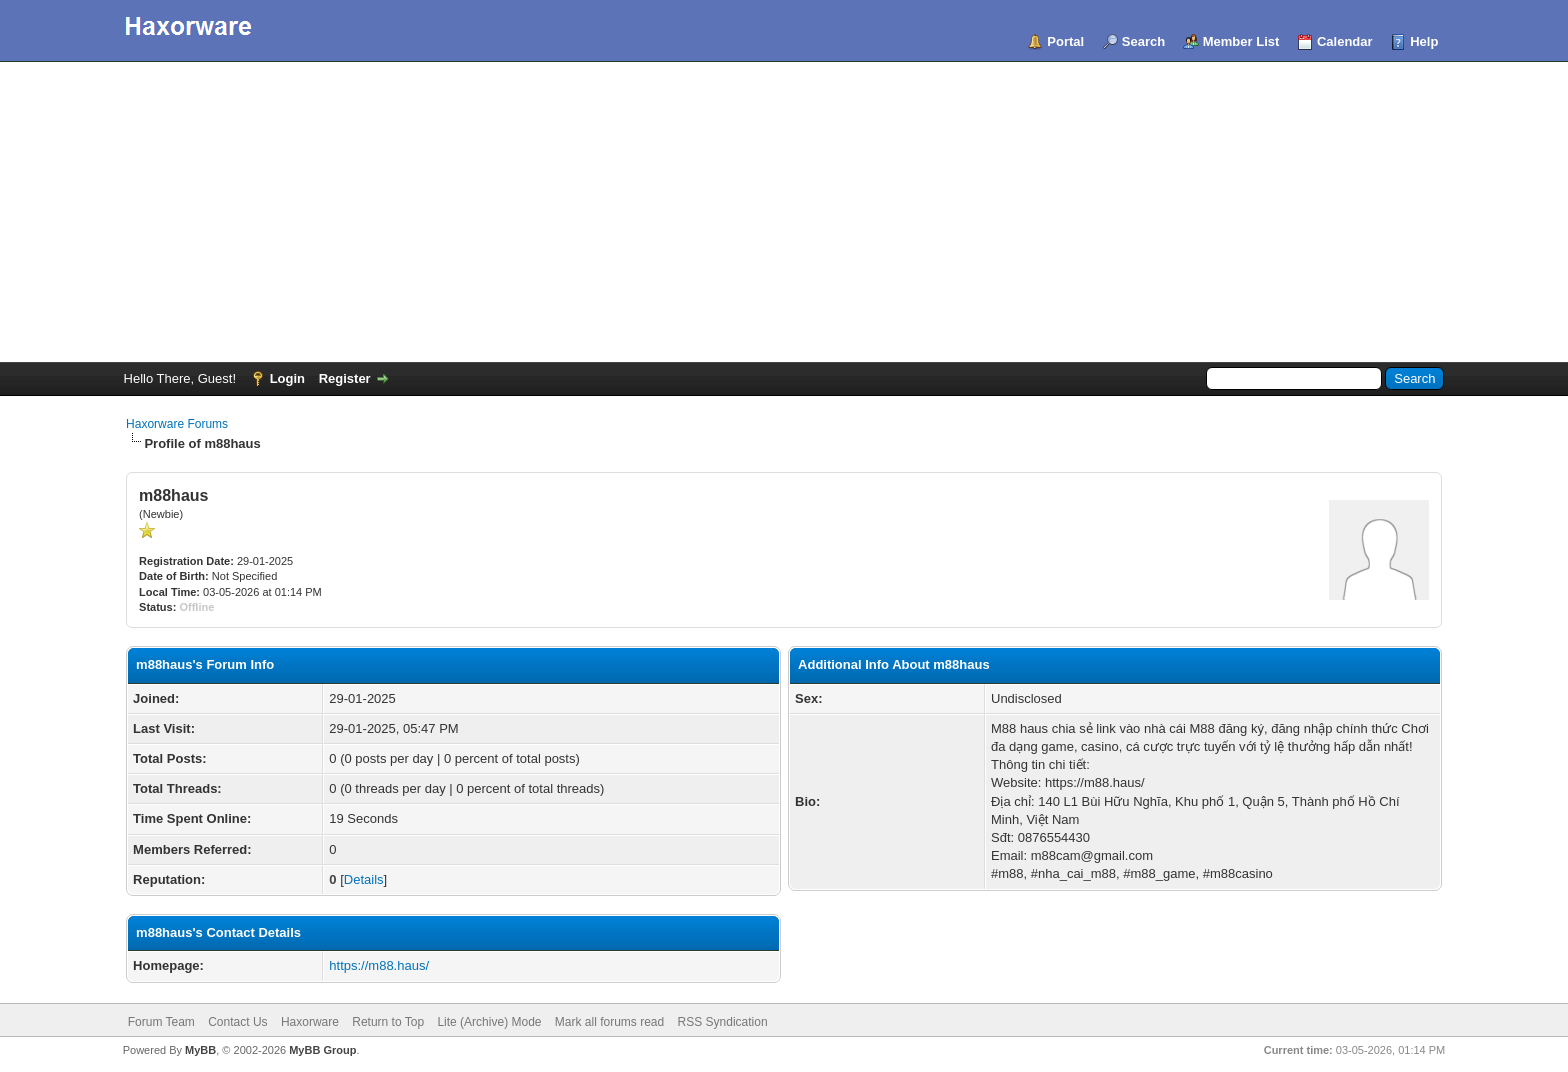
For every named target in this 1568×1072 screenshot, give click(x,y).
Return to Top (388, 1022)
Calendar (1345, 41)
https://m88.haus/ (379, 965)
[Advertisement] (784, 212)
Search (1143, 41)
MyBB (200, 1050)
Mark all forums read (609, 1022)
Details (364, 879)
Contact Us (237, 1022)
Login (287, 378)
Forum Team (161, 1022)
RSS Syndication (723, 1022)
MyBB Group (322, 1050)
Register (345, 378)
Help (1424, 41)
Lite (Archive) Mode (489, 1022)
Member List (1241, 41)
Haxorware (310, 1022)
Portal (1065, 41)
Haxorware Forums (177, 424)
